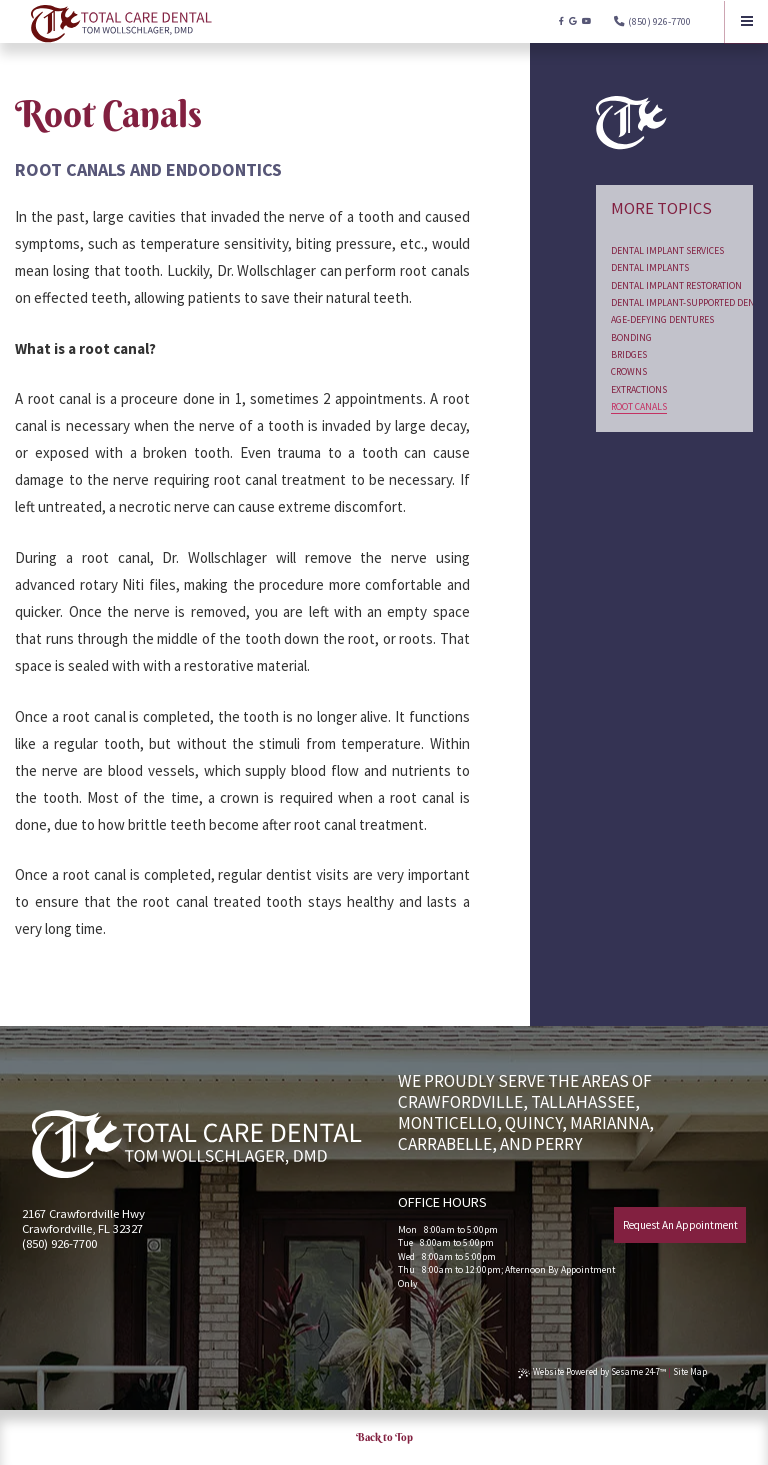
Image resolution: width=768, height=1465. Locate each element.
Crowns (629, 371)
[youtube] (586, 21)
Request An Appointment (680, 1225)
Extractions (639, 389)
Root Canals (639, 406)
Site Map (690, 1371)
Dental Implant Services (667, 250)
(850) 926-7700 (659, 21)
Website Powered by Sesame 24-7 (592, 1372)
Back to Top (384, 1437)
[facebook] (561, 21)
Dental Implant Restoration (676, 285)
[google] (573, 21)
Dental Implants (650, 267)
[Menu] (746, 21)
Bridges (629, 354)
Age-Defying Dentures (662, 319)
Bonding (631, 337)
